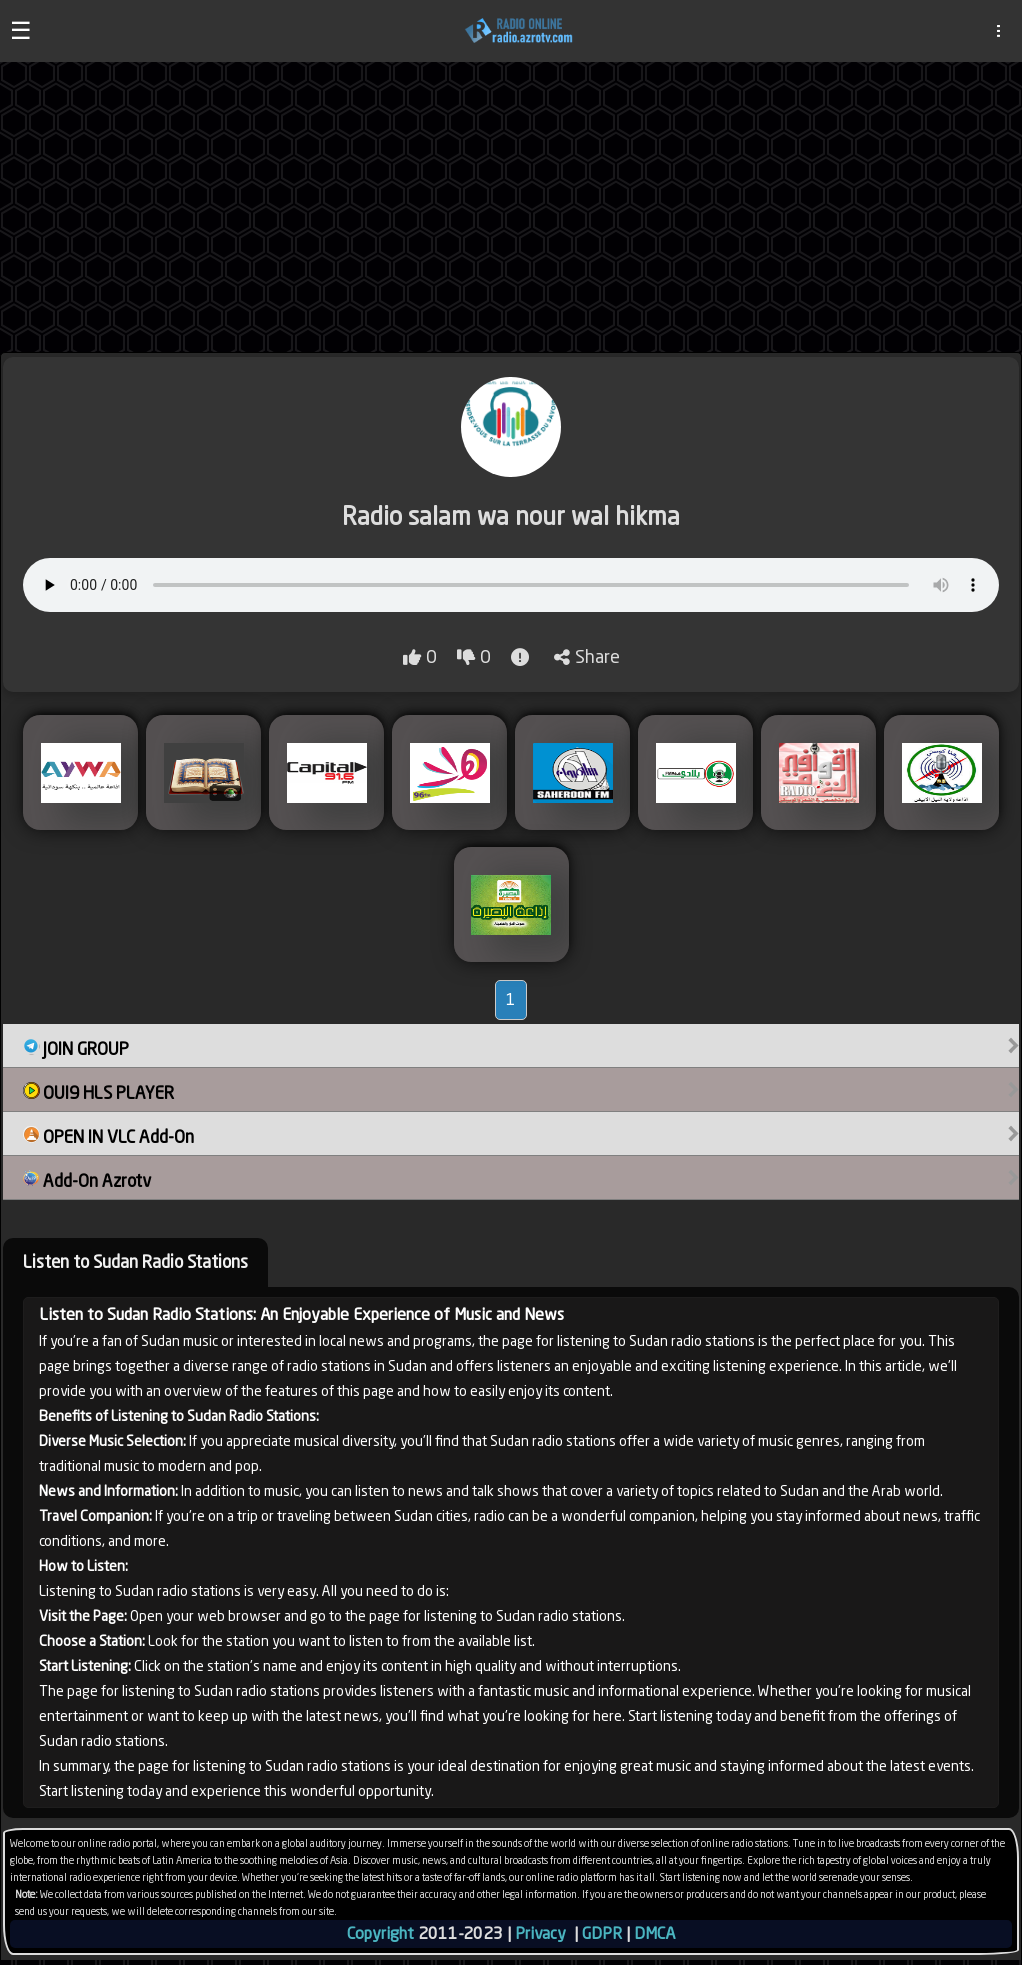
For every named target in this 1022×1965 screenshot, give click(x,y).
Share (587, 656)
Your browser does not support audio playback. (511, 585)
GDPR (602, 1933)
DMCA (654, 1933)
